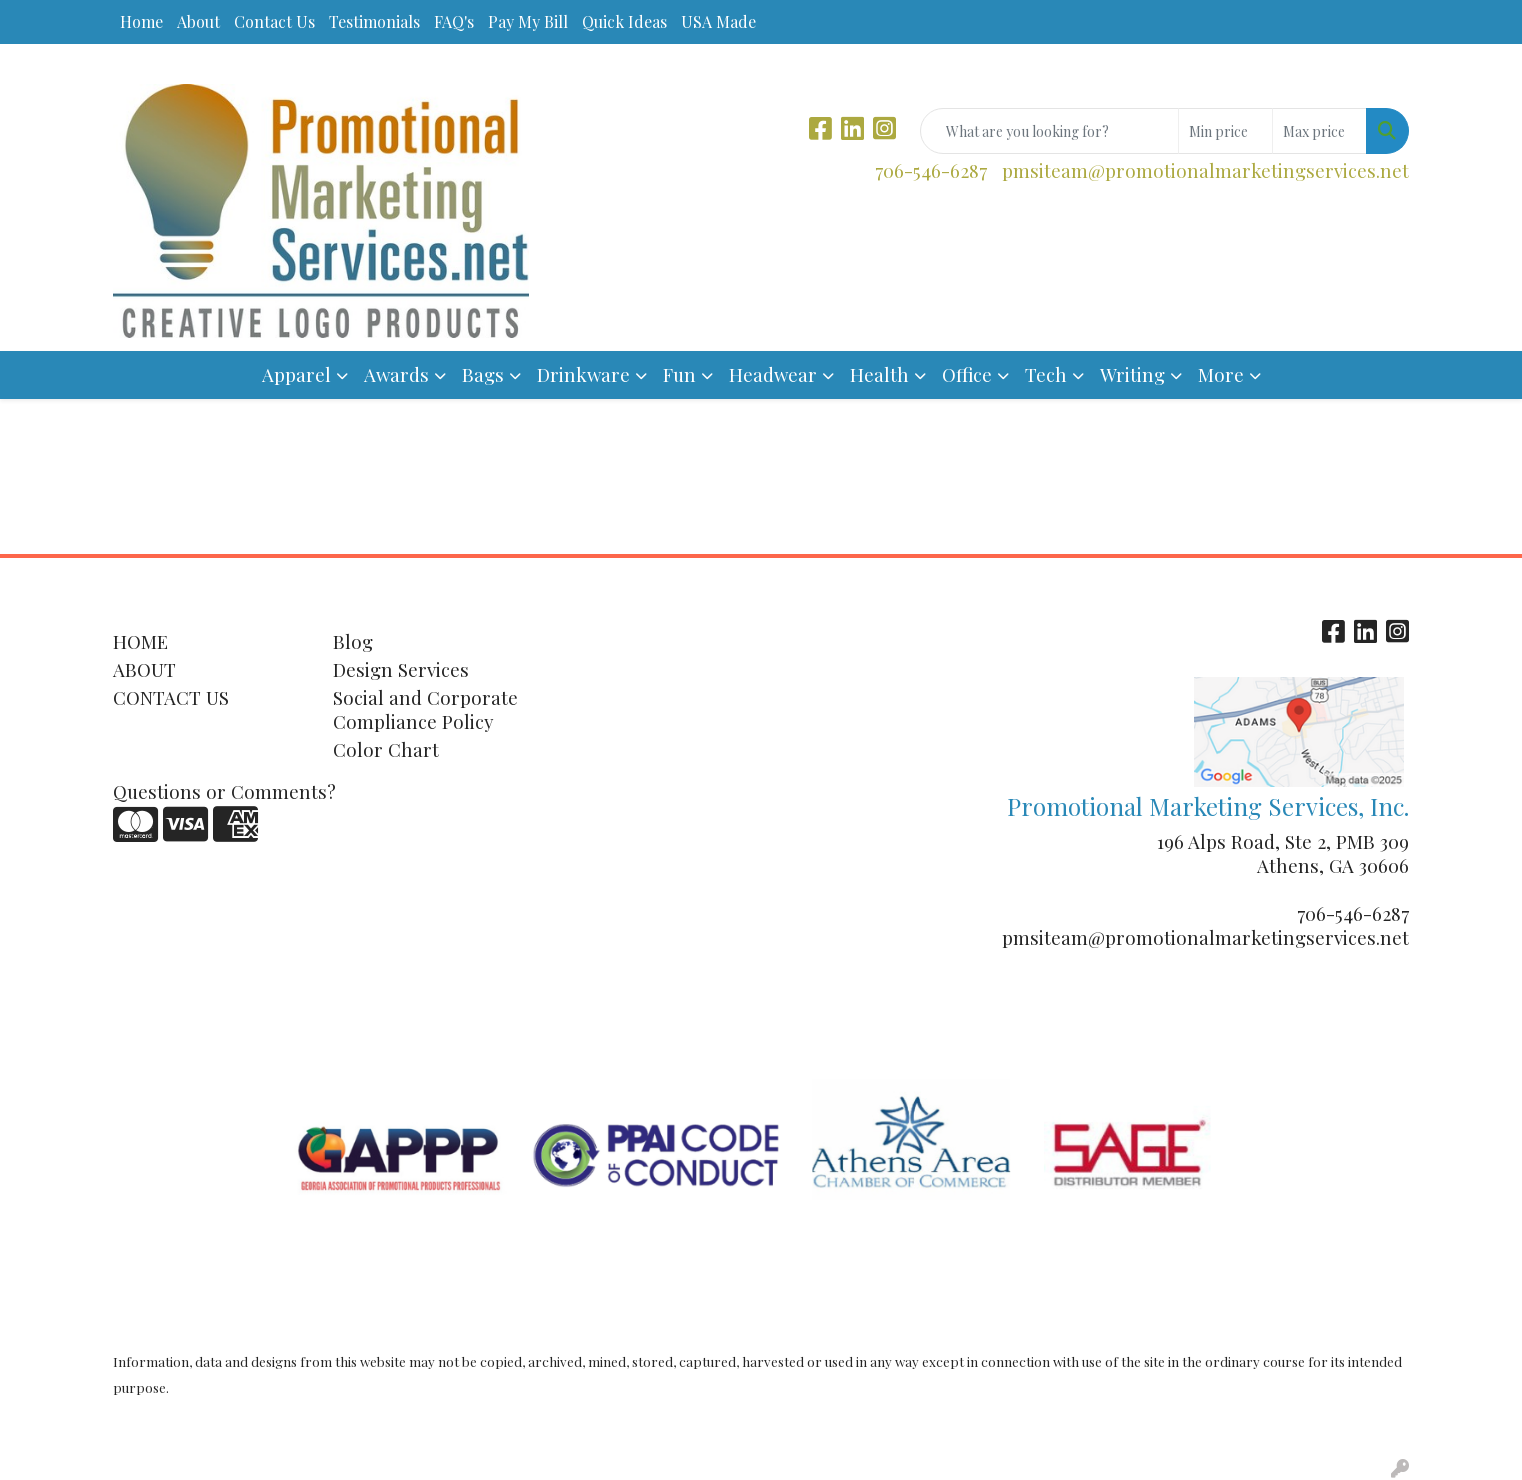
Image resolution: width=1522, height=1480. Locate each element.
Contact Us (274, 21)
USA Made (718, 21)
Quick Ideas (624, 21)
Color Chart (386, 749)
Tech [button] (1046, 374)
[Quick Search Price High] (1319, 131)
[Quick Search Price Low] (1225, 131)
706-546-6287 (931, 170)
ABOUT (144, 669)
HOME (140, 641)
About (198, 21)
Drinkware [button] (583, 374)
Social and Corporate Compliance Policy (425, 709)
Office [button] (967, 374)
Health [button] (879, 374)
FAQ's (454, 21)
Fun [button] (679, 374)
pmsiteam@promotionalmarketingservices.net (1205, 170)
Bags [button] (483, 374)
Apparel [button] (296, 374)
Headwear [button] (773, 374)
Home (141, 21)
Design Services (401, 669)
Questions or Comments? (224, 791)
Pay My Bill (528, 21)
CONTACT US (171, 697)
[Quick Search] (1049, 131)
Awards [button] (396, 374)
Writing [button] (1132, 374)
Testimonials (374, 21)
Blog (353, 641)
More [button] (1221, 374)
